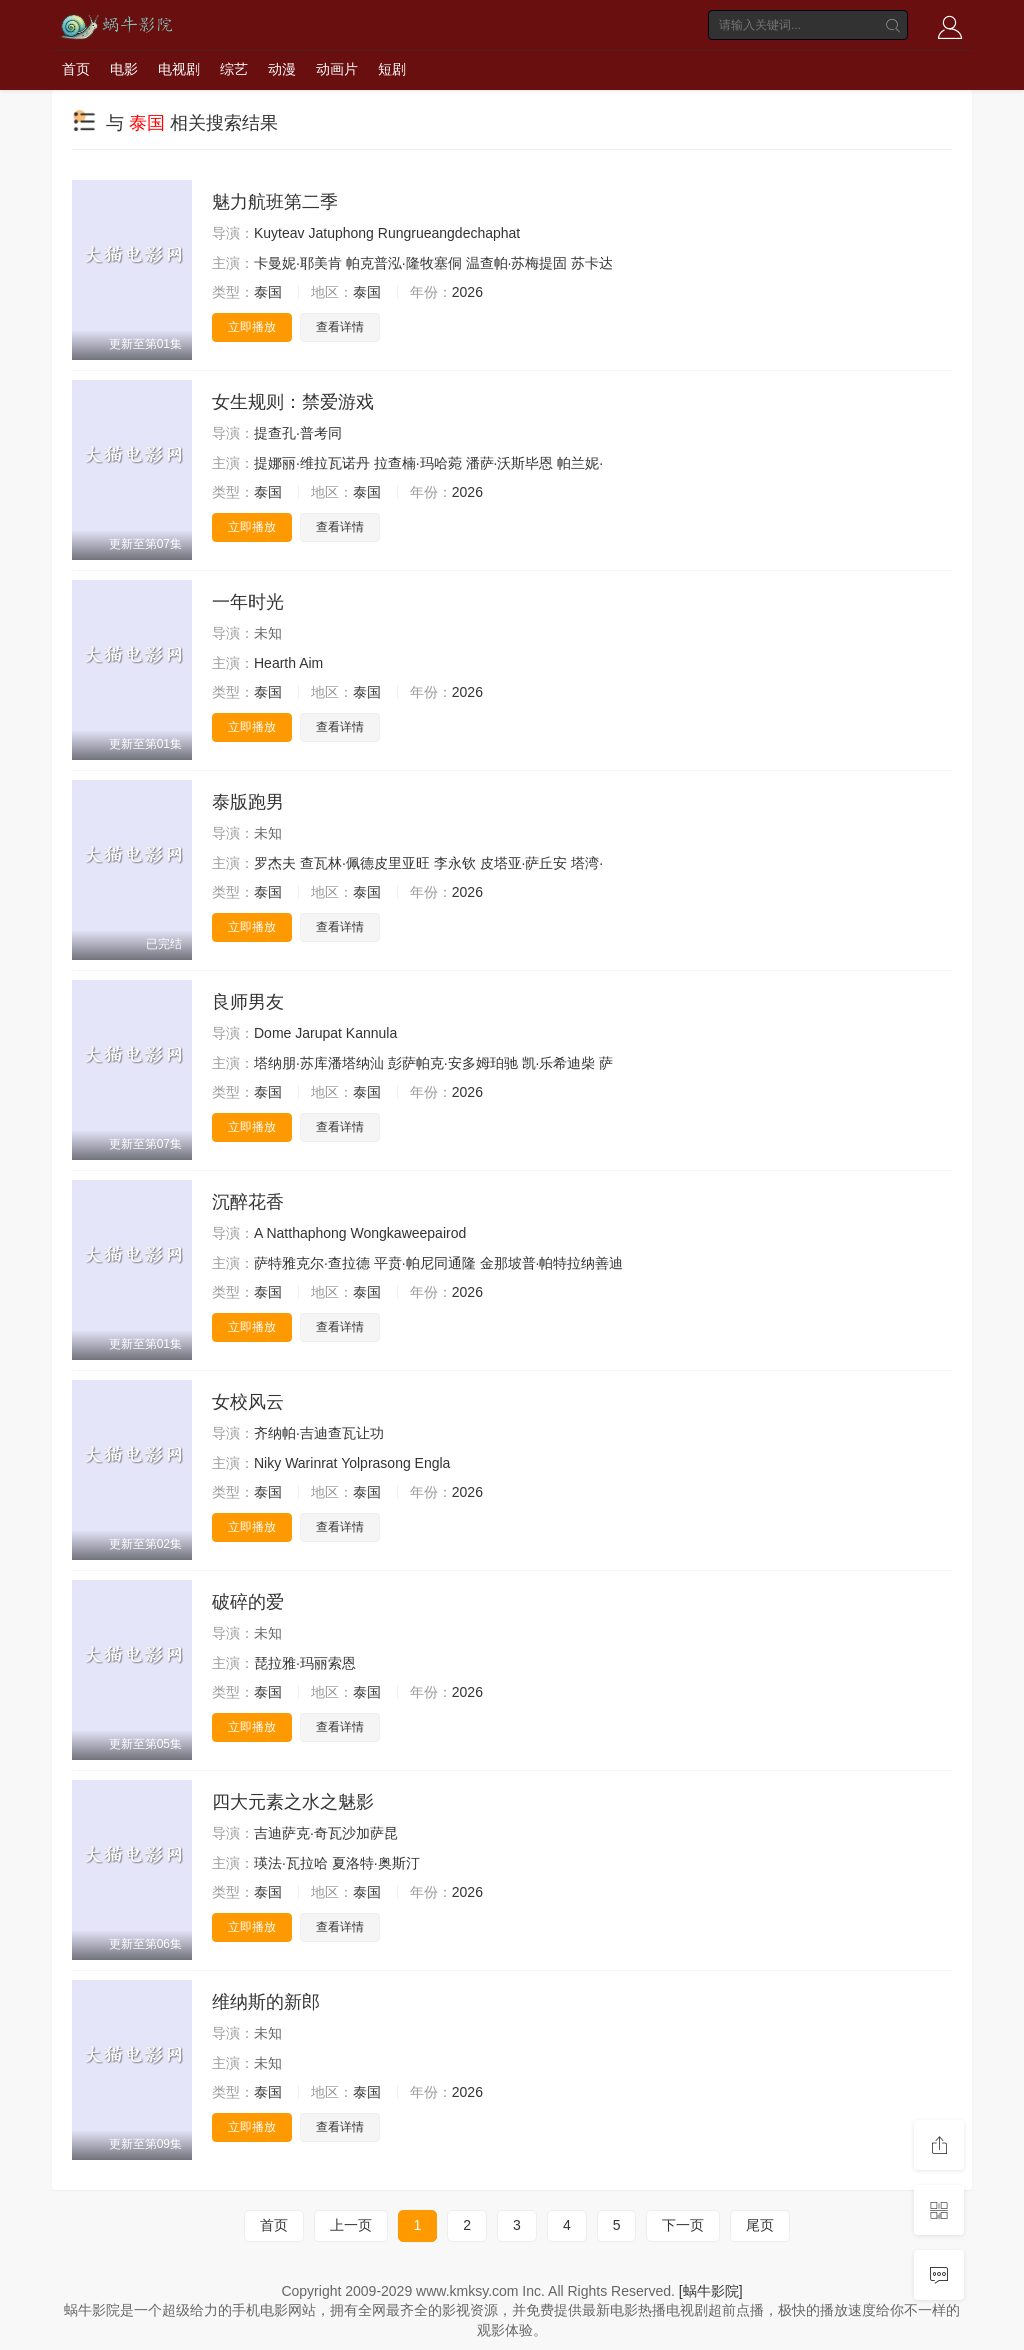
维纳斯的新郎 (266, 2002)
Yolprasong (376, 1463)
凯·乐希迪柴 (559, 1063)
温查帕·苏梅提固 (517, 263)
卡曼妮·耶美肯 (298, 263)
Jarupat (318, 1033)
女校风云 (248, 1402)
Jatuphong (340, 233)
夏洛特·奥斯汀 (376, 1863)
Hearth (275, 663)
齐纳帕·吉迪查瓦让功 (319, 1433)
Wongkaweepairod (409, 1233)
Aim (311, 663)
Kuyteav (279, 233)
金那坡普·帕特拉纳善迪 (552, 1263)
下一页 (683, 2225)
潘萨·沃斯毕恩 (510, 463)
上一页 (351, 2225)
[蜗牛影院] (711, 2291)
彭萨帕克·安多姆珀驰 (453, 1063)
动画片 (337, 69)
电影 (124, 69)
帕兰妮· (580, 463)
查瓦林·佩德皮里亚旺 (365, 863)
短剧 (392, 69)
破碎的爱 (248, 1602)
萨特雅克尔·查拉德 (312, 1263)
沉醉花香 (248, 1202)
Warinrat (311, 1463)
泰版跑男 (248, 802)
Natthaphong (306, 1233)
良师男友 (248, 1002)
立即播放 (252, 327)
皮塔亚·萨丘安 (524, 863)
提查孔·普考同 (298, 433)
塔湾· (587, 863)
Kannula (371, 1033)
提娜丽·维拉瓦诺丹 (312, 463)
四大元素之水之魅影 (293, 1802)
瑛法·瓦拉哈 (291, 1863)
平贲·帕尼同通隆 (425, 1263)
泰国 (268, 292)
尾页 (760, 2225)
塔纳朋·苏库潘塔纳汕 (319, 1063)
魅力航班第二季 (275, 202)
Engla (433, 1463)
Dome (272, 1033)
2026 (467, 292)
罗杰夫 (275, 863)
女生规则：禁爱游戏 (293, 402)
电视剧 (179, 69)
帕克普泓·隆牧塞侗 (404, 263)
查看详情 (340, 327)
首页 (76, 69)
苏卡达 (592, 263)
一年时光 (248, 602)
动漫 (282, 69)
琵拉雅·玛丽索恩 (305, 1663)
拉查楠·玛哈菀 (418, 463)
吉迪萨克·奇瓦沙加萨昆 (326, 1833)
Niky (267, 1463)
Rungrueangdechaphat (449, 233)
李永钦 (455, 863)
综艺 (234, 69)
